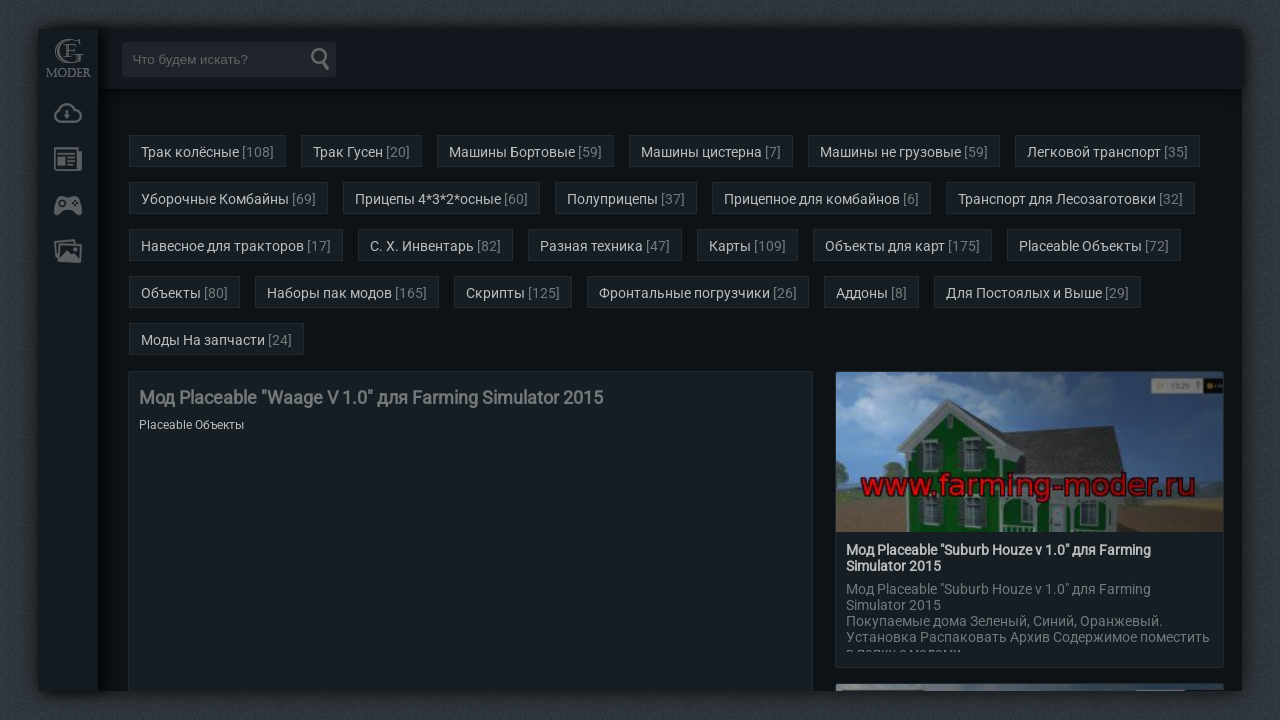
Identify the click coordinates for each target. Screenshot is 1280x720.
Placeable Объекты (1080, 246)
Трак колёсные (190, 152)
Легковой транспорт (1094, 152)
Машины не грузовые (890, 152)
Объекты (171, 293)
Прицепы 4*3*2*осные (428, 199)
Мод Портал (68, 57)
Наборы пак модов (329, 293)
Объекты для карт (885, 246)
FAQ (68, 251)
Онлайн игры (68, 205)
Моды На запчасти (203, 340)
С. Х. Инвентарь (422, 246)
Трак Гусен (348, 152)
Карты (730, 246)
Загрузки (68, 113)
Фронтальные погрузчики (684, 293)
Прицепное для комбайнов (812, 199)
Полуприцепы (612, 199)
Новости (68, 159)
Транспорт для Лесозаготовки (1057, 199)
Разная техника (591, 246)
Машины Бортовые (512, 152)
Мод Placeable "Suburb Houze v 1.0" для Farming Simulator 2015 (998, 558)
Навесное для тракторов (222, 246)
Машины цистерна (701, 152)
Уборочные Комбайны (215, 199)
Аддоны (862, 293)
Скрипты (495, 293)
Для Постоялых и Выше (1024, 293)
